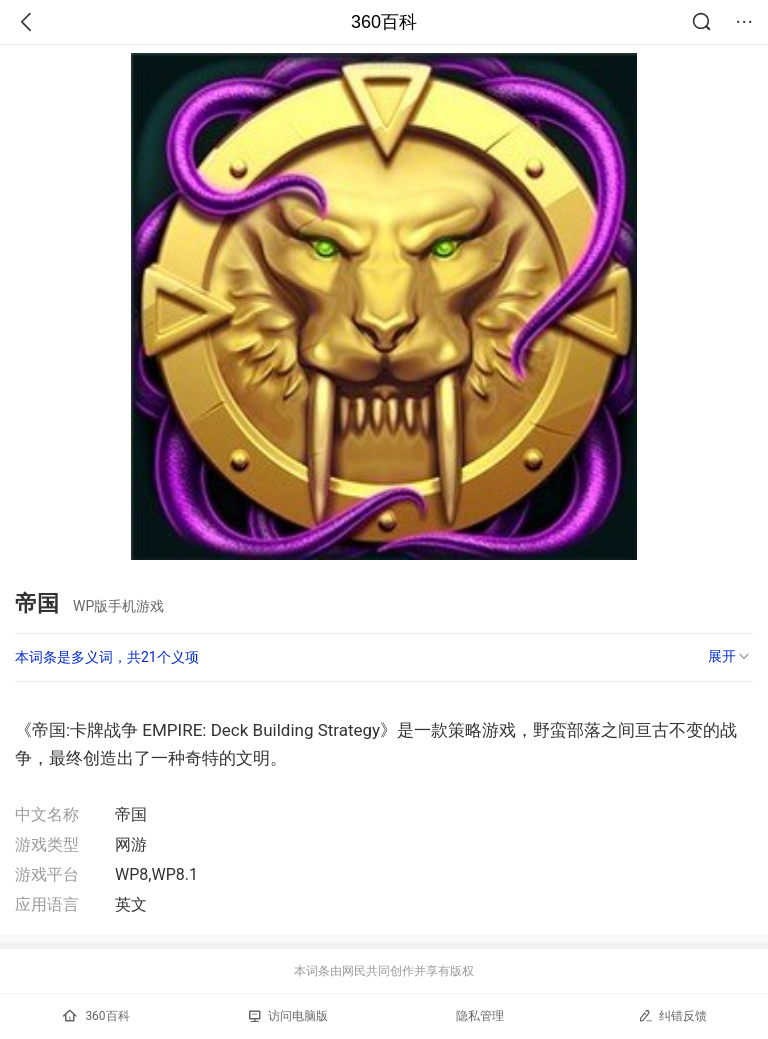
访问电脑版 (288, 1016)
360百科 (384, 22)
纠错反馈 (672, 1015)
